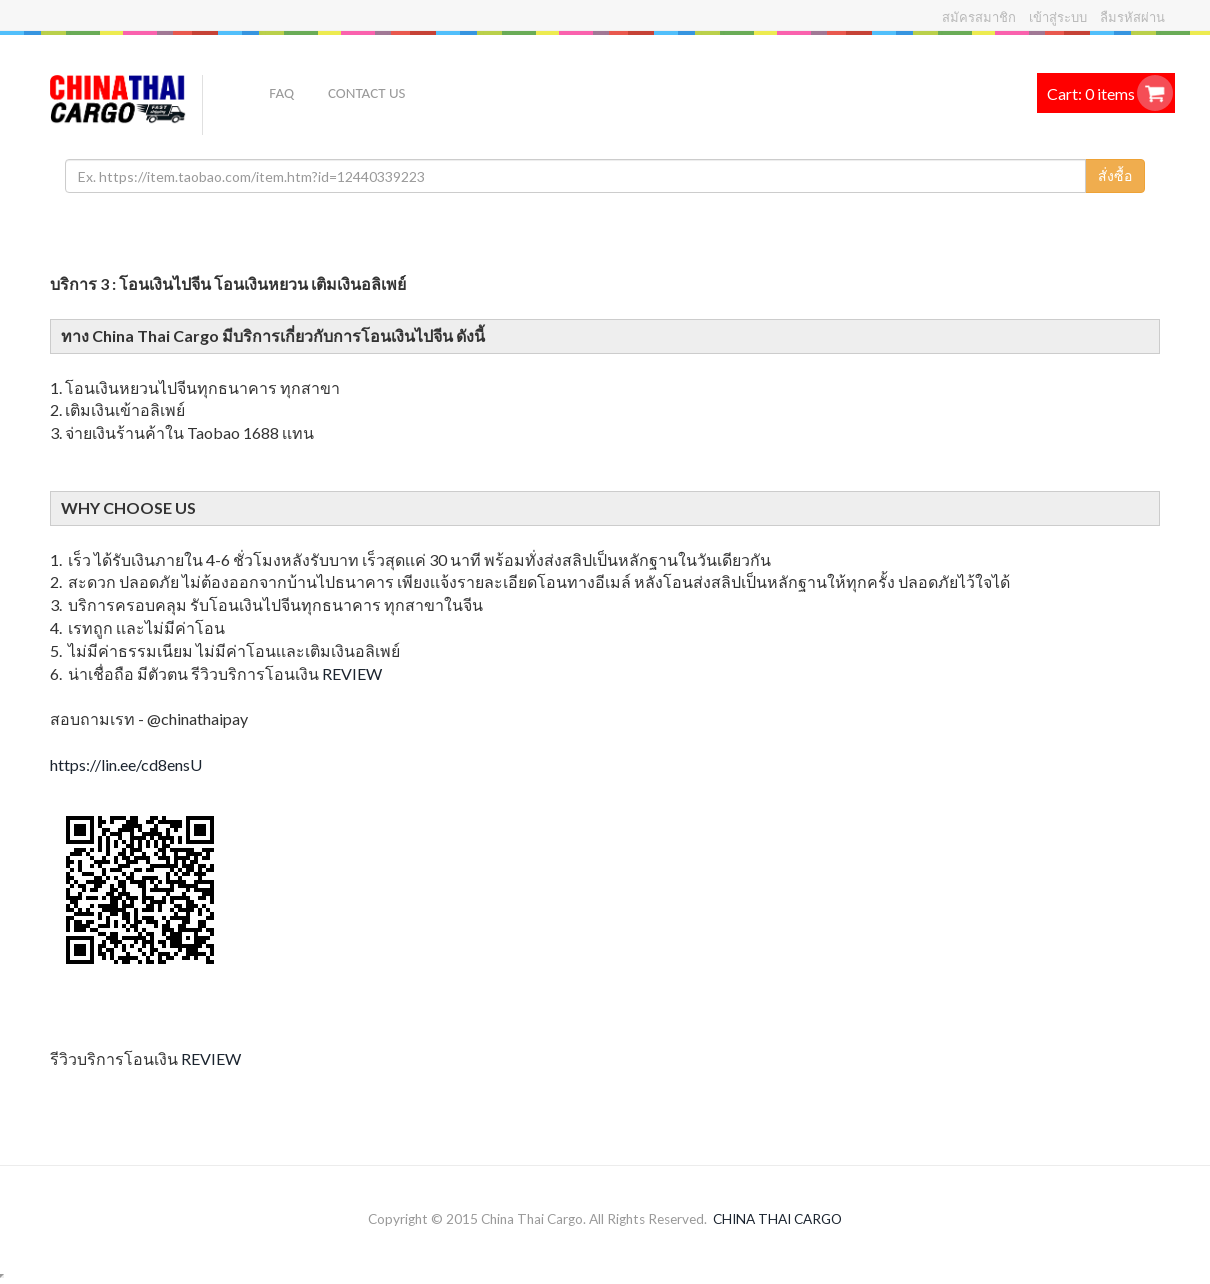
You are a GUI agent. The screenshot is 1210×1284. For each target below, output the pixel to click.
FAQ (281, 93)
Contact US (366, 93)
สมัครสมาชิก (979, 17)
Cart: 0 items (1091, 93)
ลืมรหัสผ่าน (1132, 17)
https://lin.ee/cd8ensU (126, 764)
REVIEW (352, 673)
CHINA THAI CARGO (777, 1219)
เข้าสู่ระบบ (1058, 17)
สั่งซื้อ (1115, 175)
